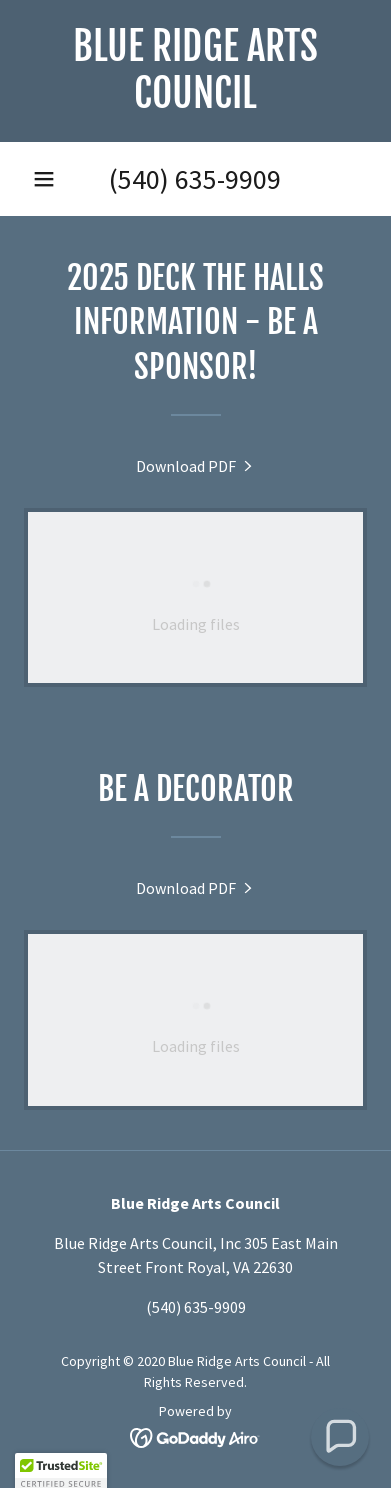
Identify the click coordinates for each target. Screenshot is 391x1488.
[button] (44, 179)
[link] (195, 71)
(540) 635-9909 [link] (195, 179)
